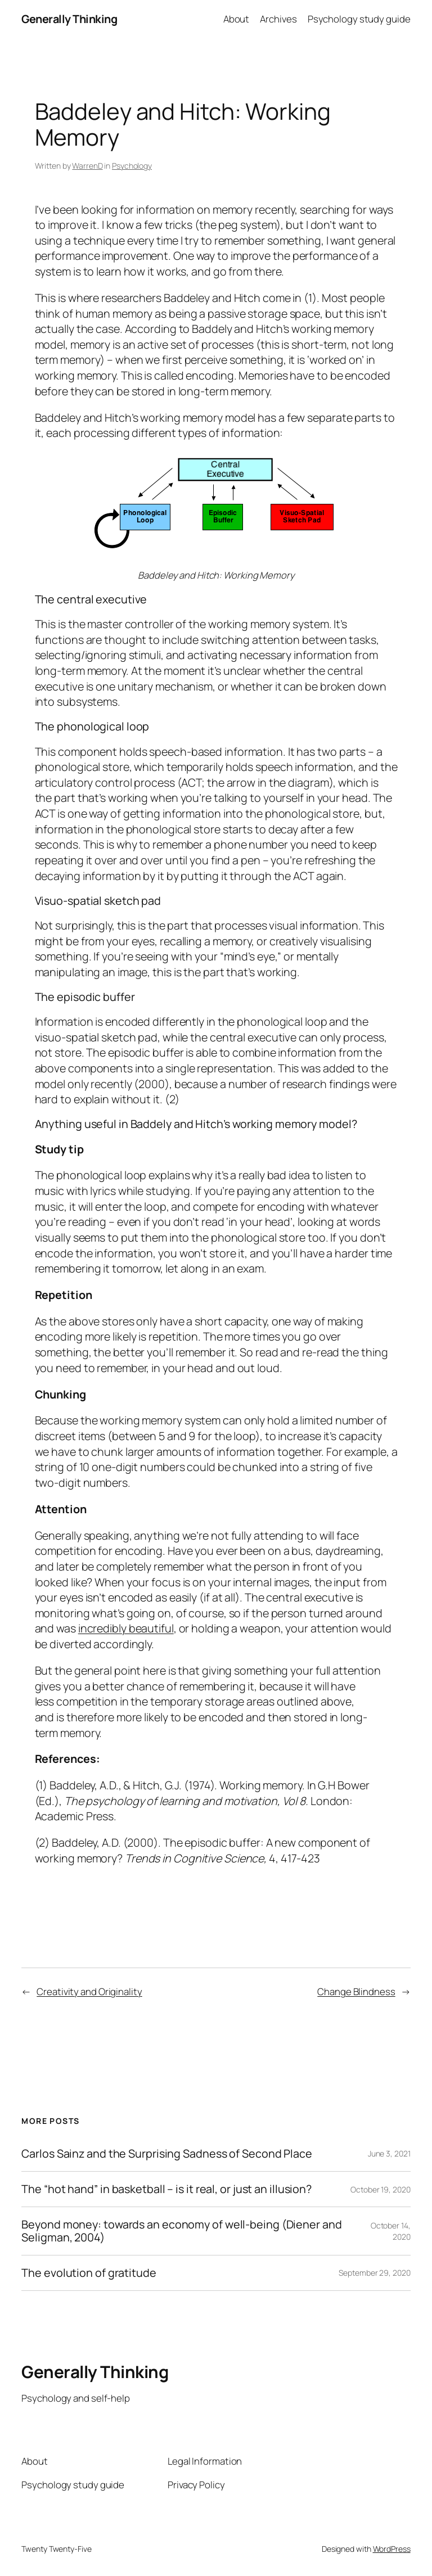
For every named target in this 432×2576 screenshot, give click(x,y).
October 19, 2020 (380, 2189)
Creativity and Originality (89, 1991)
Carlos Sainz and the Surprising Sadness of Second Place (166, 2154)
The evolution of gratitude (88, 2273)
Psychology (132, 165)
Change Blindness (356, 1991)
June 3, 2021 (389, 2153)
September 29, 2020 (374, 2272)
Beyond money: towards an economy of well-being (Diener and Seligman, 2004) (181, 2230)
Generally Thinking (69, 18)
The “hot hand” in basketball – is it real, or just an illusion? (166, 2189)
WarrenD (87, 165)
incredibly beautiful (126, 1628)
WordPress (392, 2548)
